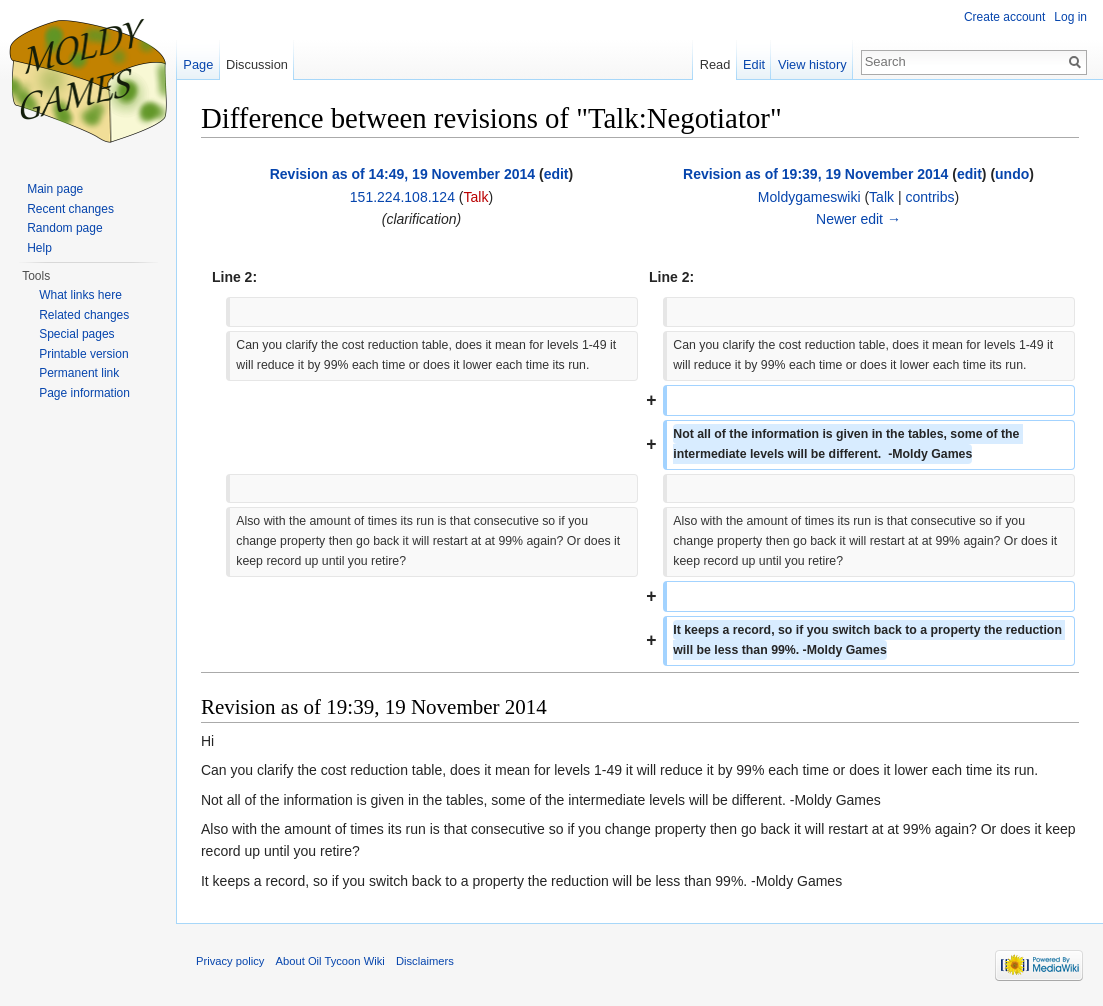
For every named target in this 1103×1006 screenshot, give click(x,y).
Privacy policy (230, 961)
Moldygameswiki (809, 197)
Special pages (76, 334)
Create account (1004, 17)
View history (812, 64)
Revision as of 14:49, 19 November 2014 (402, 174)
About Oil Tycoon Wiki (330, 961)
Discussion (257, 64)
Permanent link (79, 373)
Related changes (84, 315)
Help (39, 248)
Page (198, 64)
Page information (84, 393)
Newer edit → (858, 219)
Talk (476, 197)
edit (556, 174)
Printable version (83, 354)
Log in (1070, 17)
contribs (929, 197)
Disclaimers (425, 961)
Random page (64, 228)
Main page (55, 189)
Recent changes (70, 209)
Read (715, 64)
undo (1012, 174)
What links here (80, 295)
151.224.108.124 (402, 197)
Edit (754, 64)
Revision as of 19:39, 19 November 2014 (815, 174)
